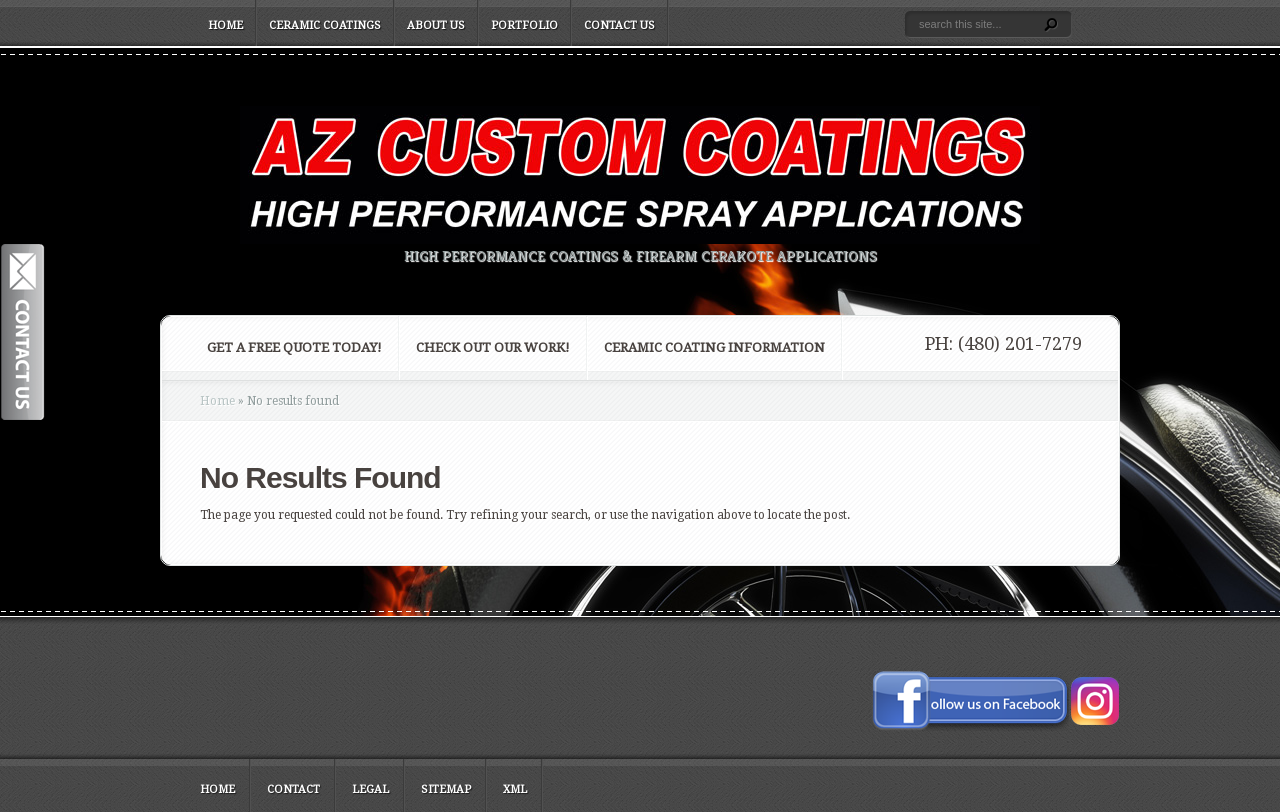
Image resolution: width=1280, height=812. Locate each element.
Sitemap (446, 789)
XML (515, 789)
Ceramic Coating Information (714, 347)
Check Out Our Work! (493, 347)
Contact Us (619, 25)
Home (225, 25)
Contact (293, 789)
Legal (370, 789)
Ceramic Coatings (325, 25)
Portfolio (524, 25)
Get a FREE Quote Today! (294, 347)
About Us (436, 25)
